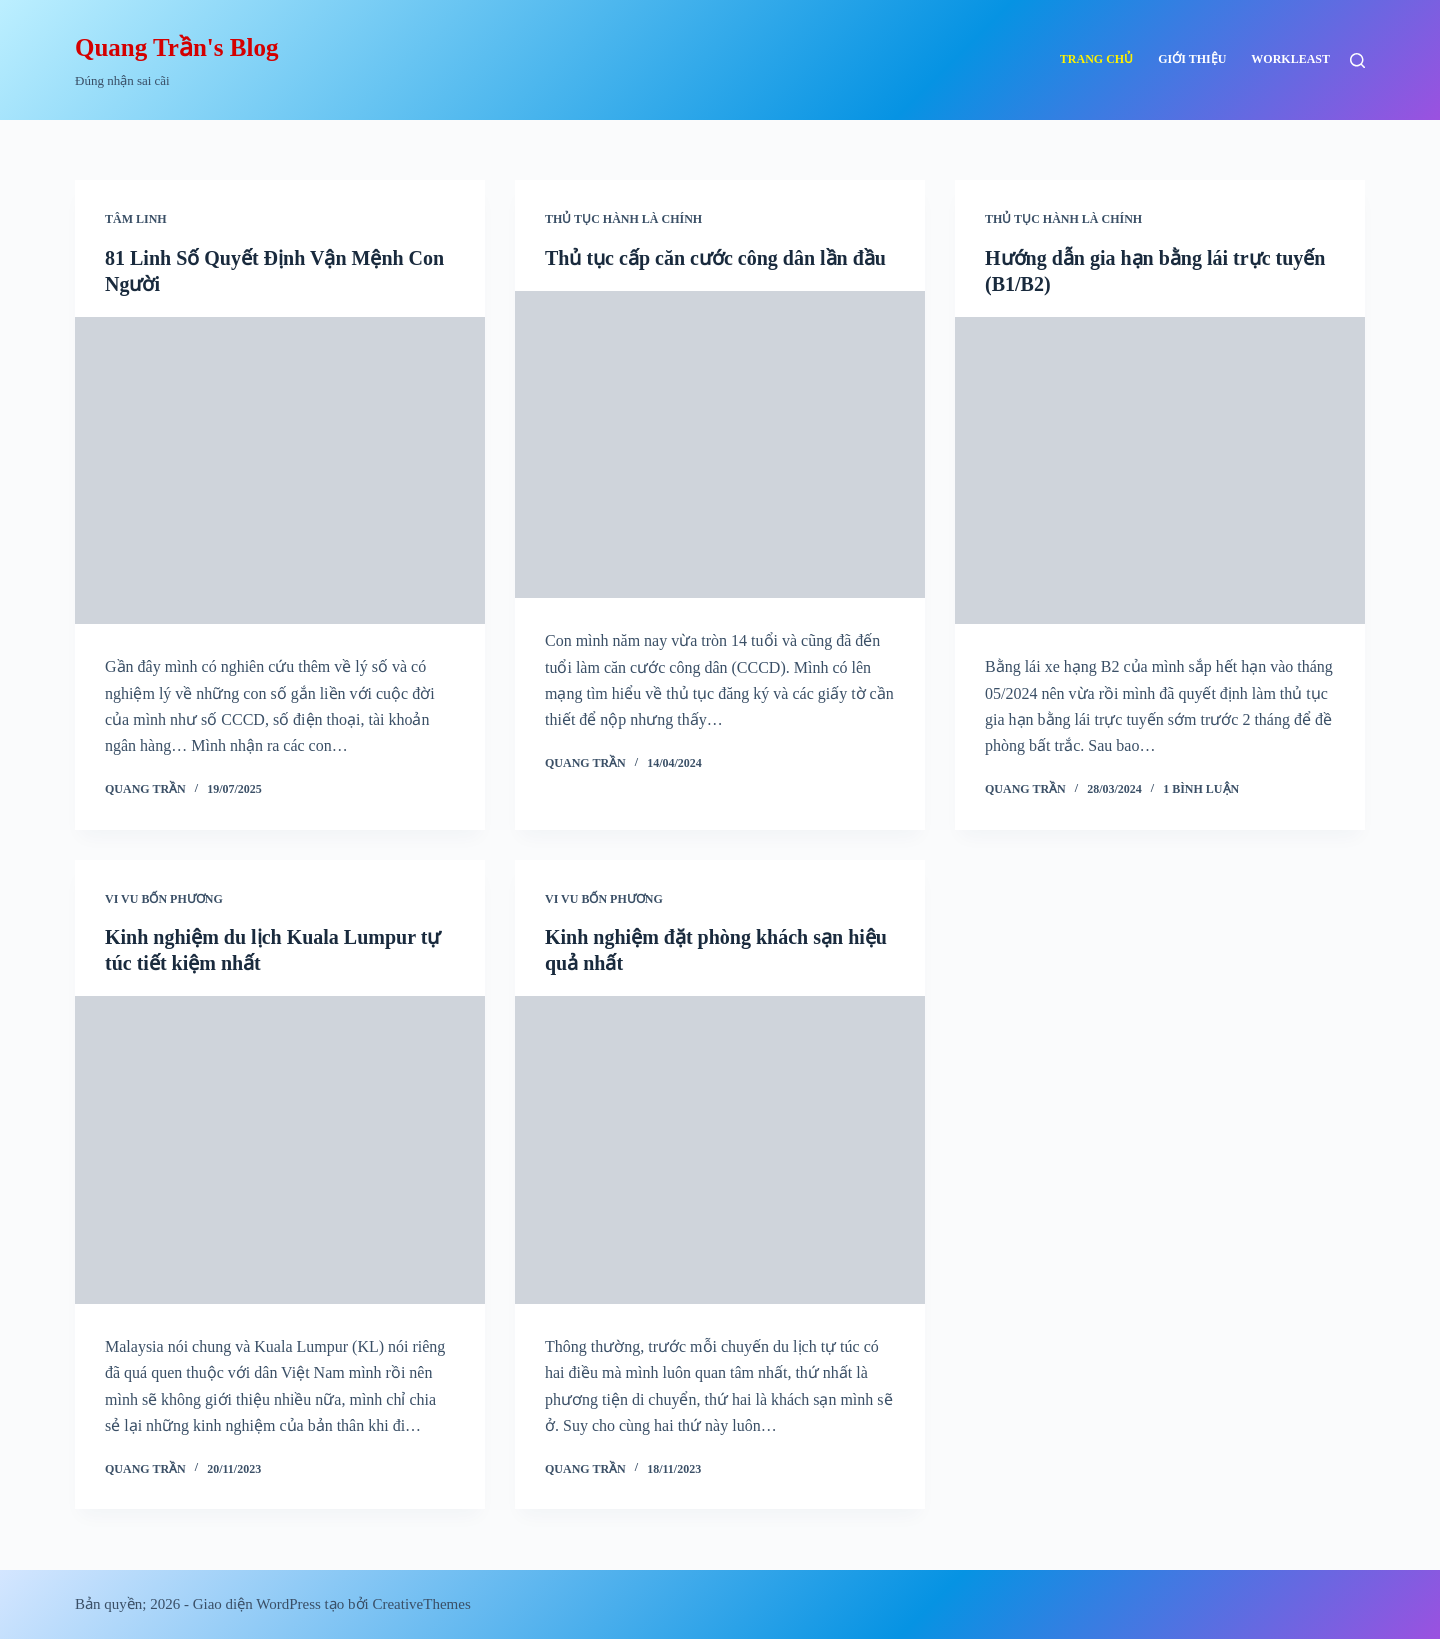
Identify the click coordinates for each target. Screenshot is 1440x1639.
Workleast (1290, 59)
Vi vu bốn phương (164, 899)
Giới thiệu (1192, 59)
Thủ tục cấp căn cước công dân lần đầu (715, 258)
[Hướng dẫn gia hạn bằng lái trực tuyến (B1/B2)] (1160, 471)
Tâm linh (136, 219)
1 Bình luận (1201, 789)
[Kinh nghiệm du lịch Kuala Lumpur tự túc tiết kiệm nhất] (280, 1150)
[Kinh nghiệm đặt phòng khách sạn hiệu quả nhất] (720, 1150)
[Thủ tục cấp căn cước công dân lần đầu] (720, 445)
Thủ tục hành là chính (623, 219)
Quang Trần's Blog (176, 47)
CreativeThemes (421, 1604)
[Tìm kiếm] (1357, 60)
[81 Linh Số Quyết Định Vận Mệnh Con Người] (280, 471)
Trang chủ (1096, 59)
